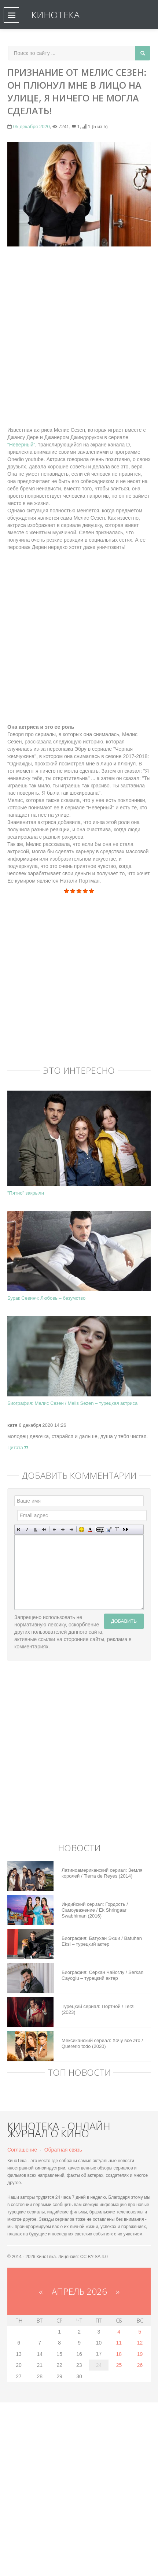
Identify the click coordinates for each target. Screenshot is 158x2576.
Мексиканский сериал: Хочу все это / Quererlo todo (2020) (102, 2043)
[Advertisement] (79, 333)
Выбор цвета (90, 1529)
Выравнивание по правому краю (71, 1529)
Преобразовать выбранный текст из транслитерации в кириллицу (117, 1529)
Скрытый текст (100, 1529)
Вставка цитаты (108, 1529)
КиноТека (55, 14)
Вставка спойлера (125, 1529)
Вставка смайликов (81, 1529)
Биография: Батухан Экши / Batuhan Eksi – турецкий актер (102, 1941)
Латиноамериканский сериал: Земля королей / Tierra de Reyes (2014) (102, 1873)
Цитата (17, 1447)
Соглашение (22, 2150)
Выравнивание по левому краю (54, 1529)
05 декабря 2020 (31, 126)
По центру (63, 1529)
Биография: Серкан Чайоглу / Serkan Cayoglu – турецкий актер (102, 1975)
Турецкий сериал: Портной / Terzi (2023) (98, 2009)
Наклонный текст (27, 1529)
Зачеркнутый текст (44, 1529)
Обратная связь (63, 2150)
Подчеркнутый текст (36, 1529)
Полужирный (19, 1529)
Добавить (124, 1621)
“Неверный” (21, 445)
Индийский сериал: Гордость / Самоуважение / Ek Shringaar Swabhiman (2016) (95, 1910)
